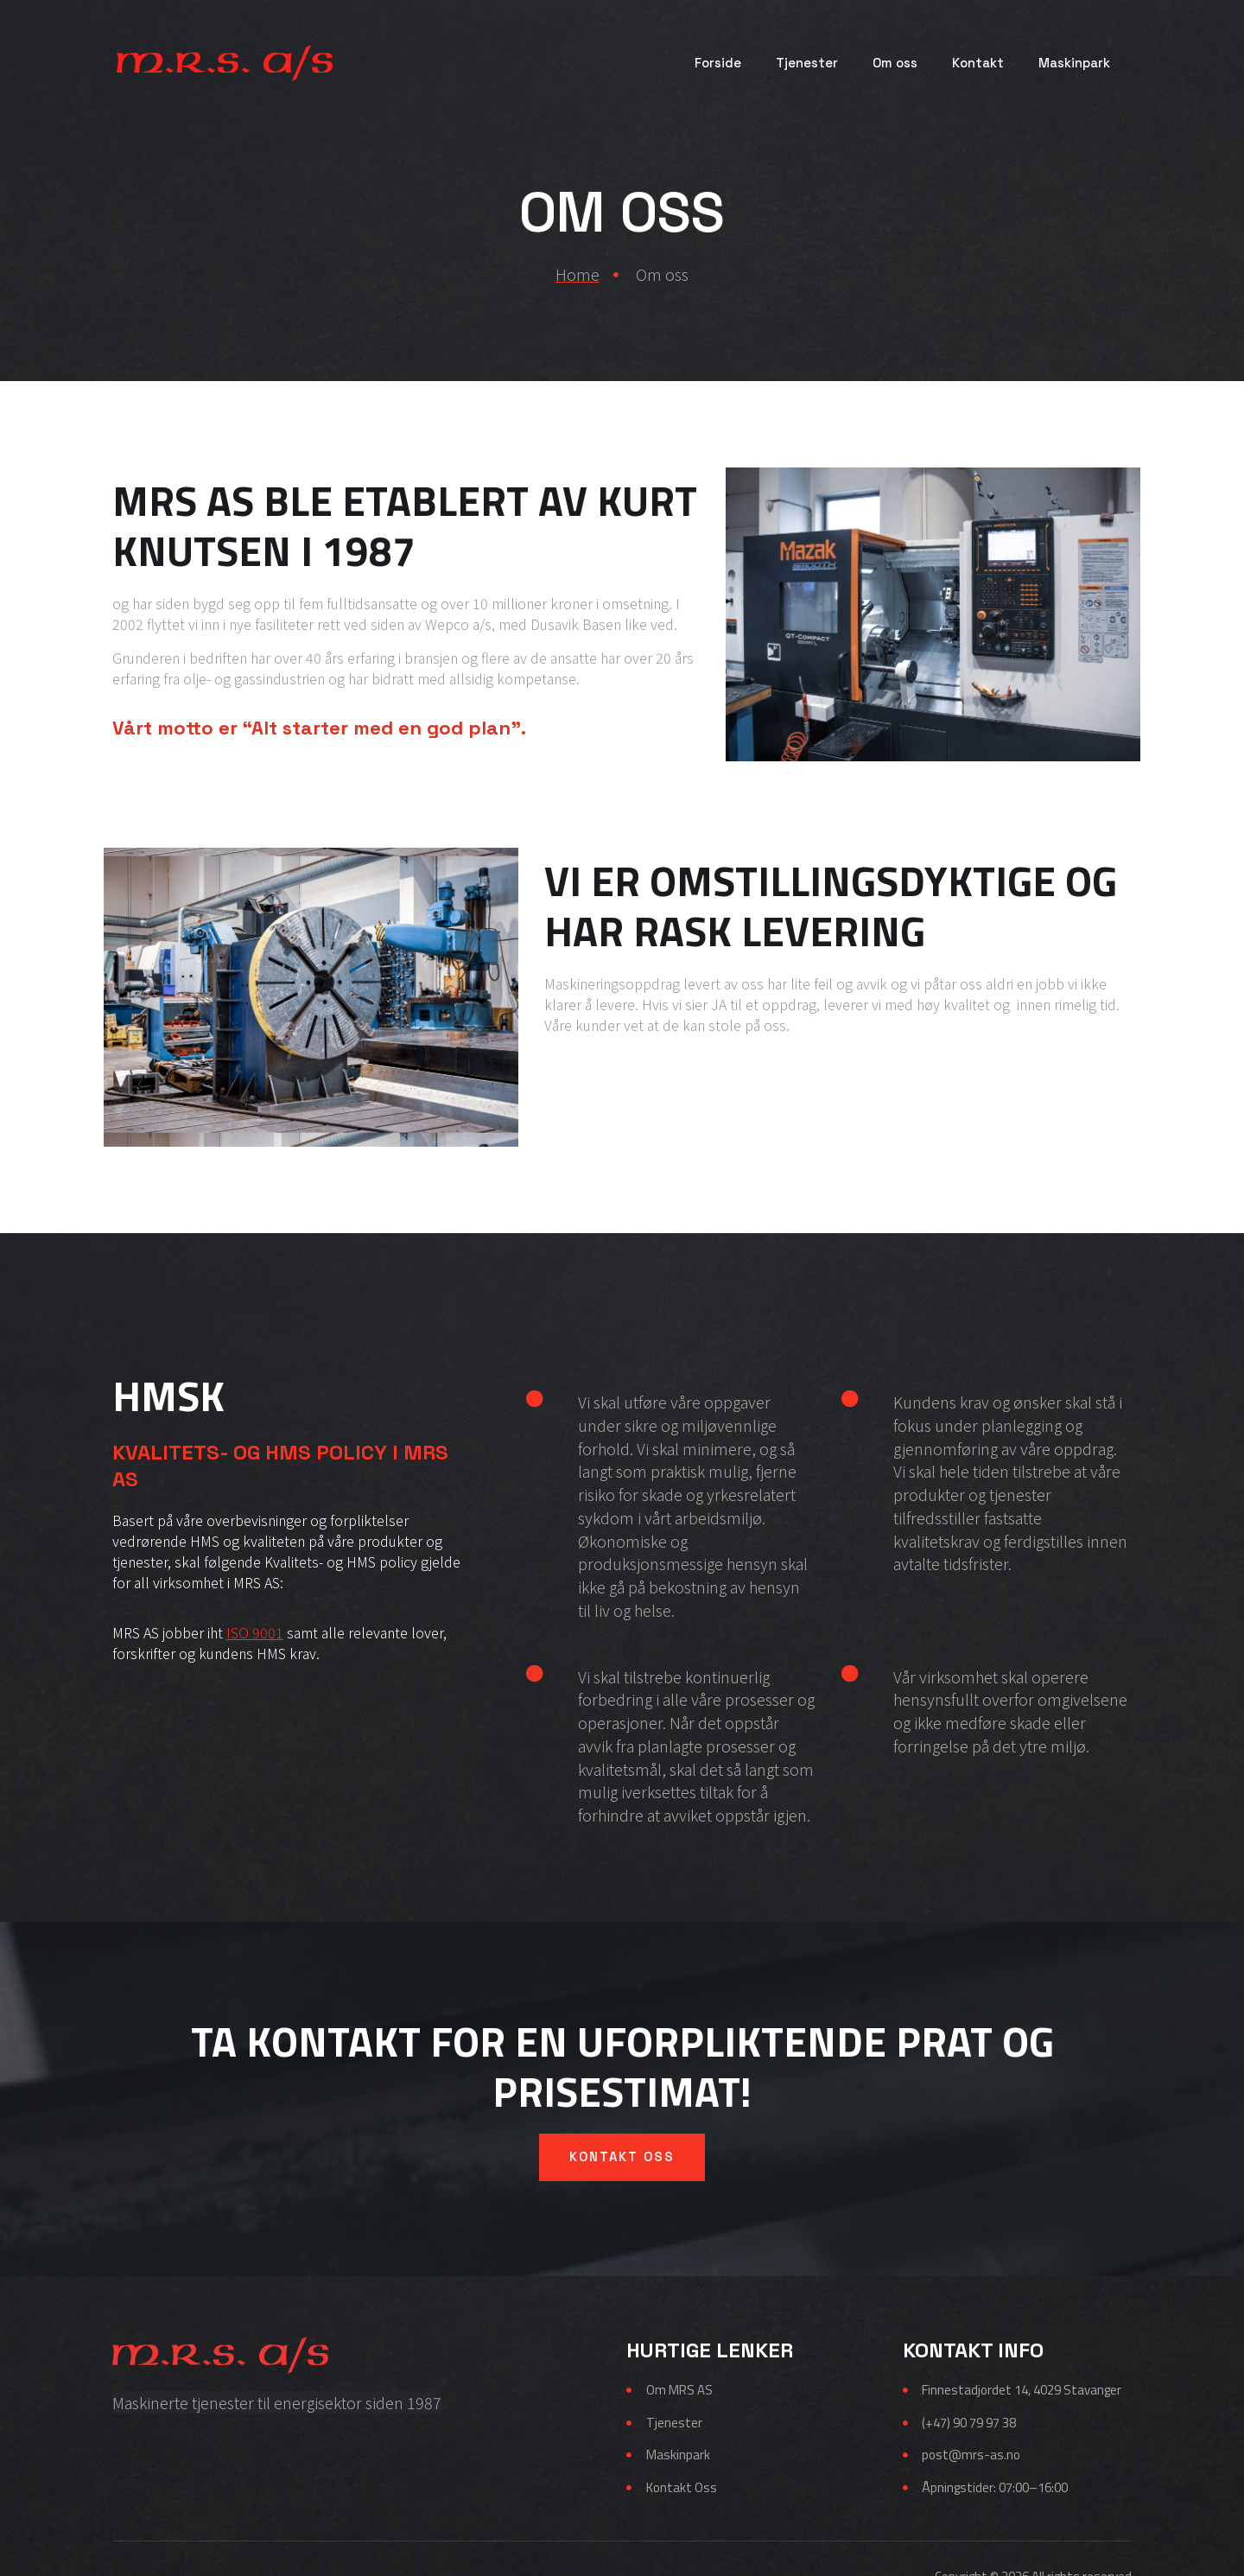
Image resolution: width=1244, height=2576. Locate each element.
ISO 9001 (254, 1632)
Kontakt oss (622, 2096)
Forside (718, 62)
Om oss (895, 62)
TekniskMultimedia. (1077, 2536)
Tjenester (807, 62)
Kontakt (978, 62)
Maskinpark (1074, 62)
